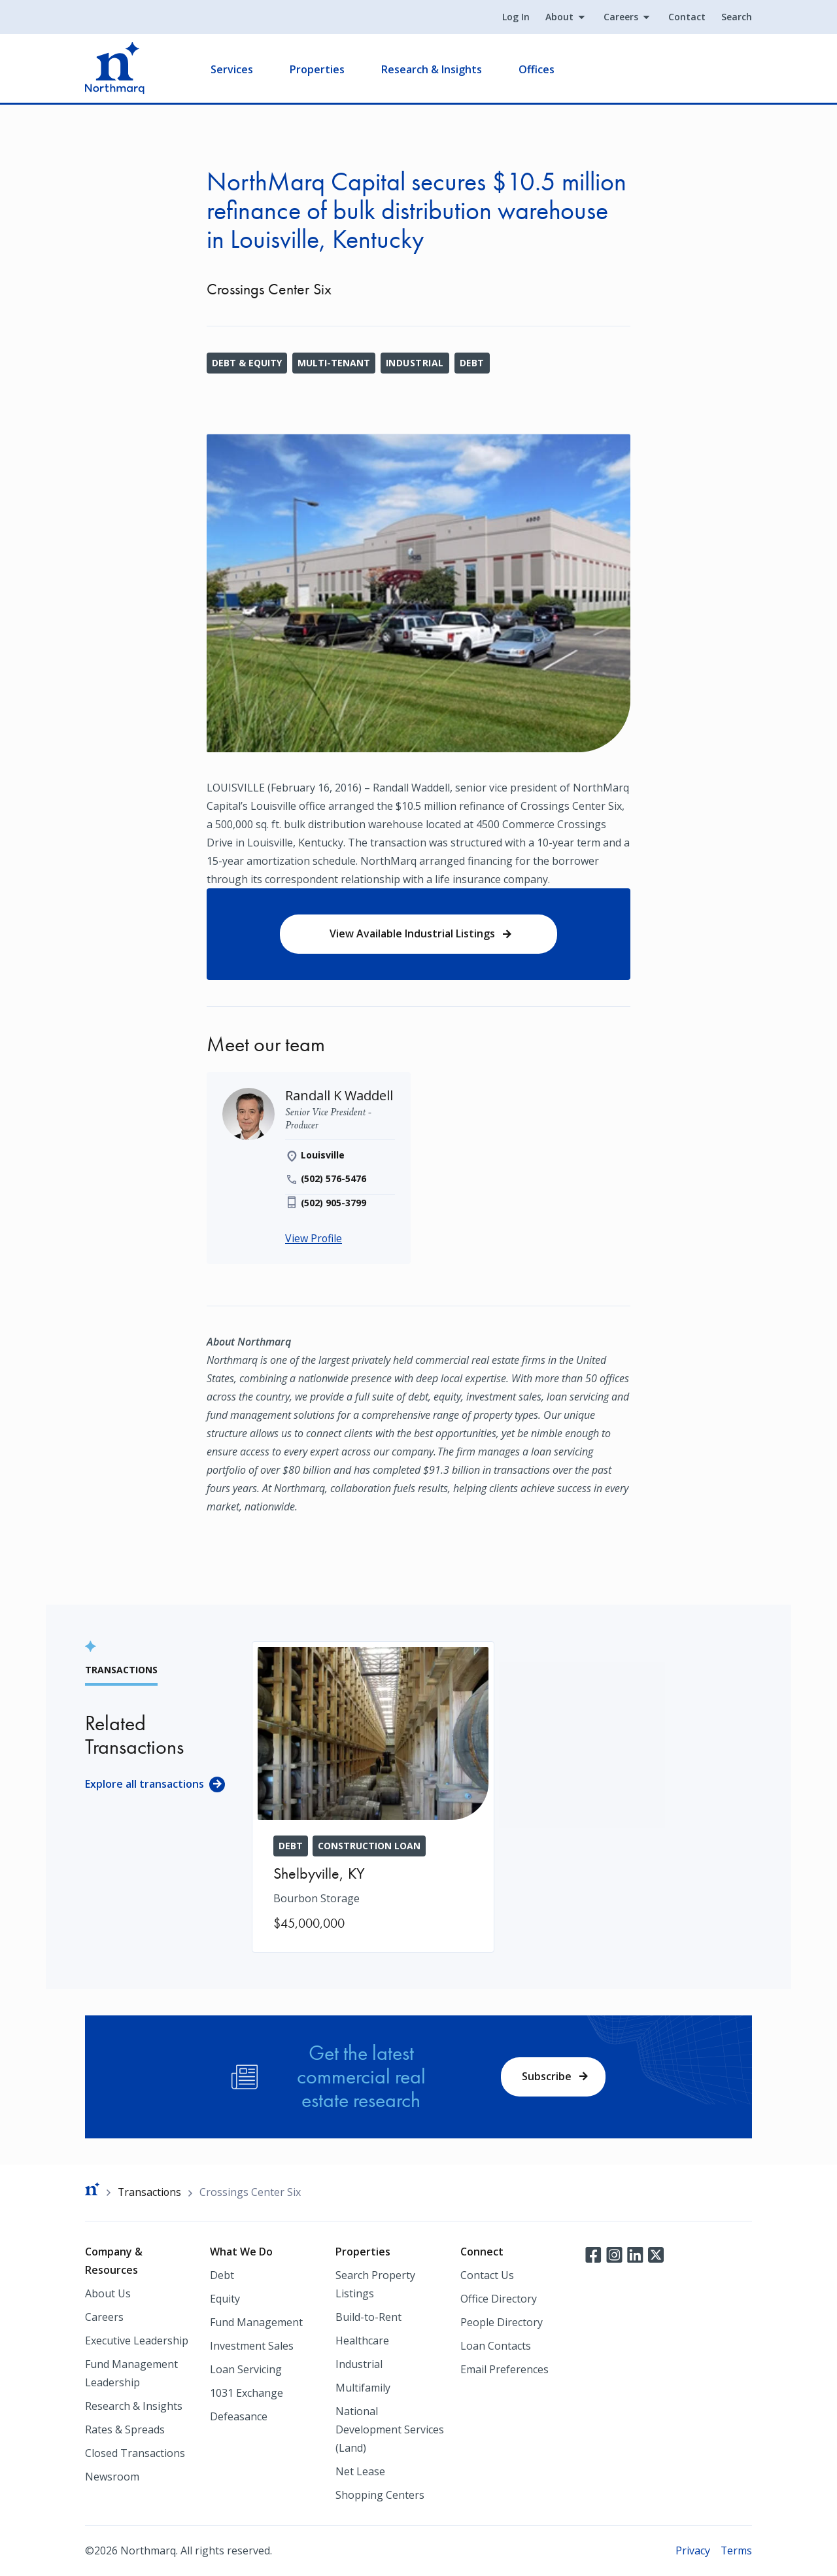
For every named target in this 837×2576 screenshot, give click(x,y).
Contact (687, 17)
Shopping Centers (379, 2495)
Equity (225, 2298)
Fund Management (256, 2322)
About (559, 17)
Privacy (692, 2550)
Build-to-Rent (368, 2317)
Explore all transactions (144, 1784)
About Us (108, 2293)
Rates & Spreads (125, 2429)
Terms (736, 2550)
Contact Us (487, 2275)
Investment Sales (252, 2346)
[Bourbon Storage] (373, 1798)
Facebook (593, 2254)
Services (232, 69)
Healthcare (362, 2340)
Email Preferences (504, 2369)
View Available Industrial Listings (412, 934)
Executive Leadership (136, 2340)
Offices (537, 69)
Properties (317, 69)
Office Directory (498, 2298)
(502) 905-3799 (334, 1204)
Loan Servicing (246, 2369)
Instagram (614, 2254)
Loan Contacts (495, 2346)
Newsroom (112, 2476)
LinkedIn (635, 2254)
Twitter (656, 2254)
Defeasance (238, 2416)
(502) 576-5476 (334, 1180)
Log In (516, 17)
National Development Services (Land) (389, 2429)
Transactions (150, 2192)
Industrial (415, 363)
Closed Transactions (135, 2453)
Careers (621, 17)
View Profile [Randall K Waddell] (314, 1239)
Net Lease (360, 2471)
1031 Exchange (246, 2393)
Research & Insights (431, 69)
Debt (472, 363)
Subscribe (547, 2076)
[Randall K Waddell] (339, 1096)
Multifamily (362, 2387)
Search (736, 17)
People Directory (501, 2322)
